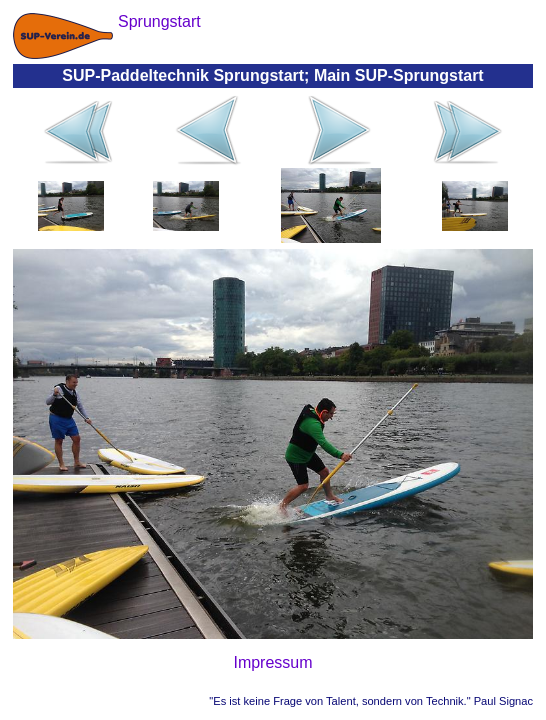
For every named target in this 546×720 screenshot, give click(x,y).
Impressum (272, 662)
